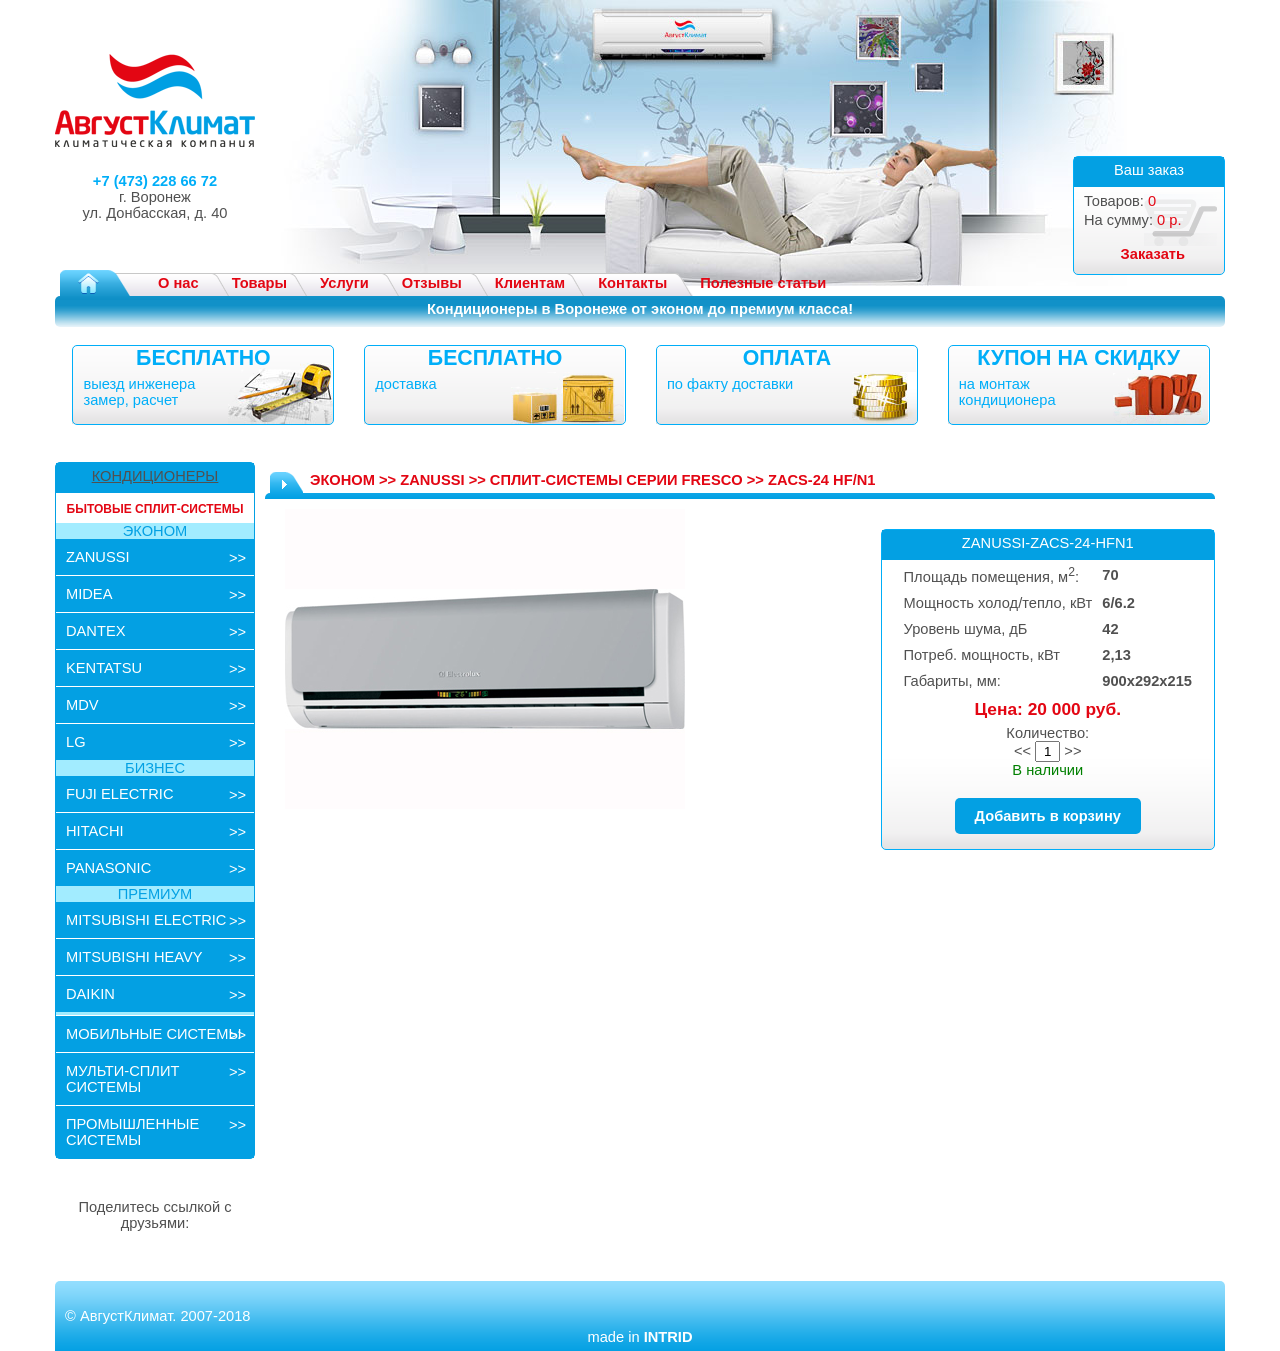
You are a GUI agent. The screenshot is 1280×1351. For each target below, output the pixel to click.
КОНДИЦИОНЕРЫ (155, 476)
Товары (259, 283)
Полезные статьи (763, 283)
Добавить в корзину (1048, 816)
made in (639, 1337)
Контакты (632, 283)
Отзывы (432, 283)
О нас (178, 283)
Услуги (344, 283)
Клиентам (530, 283)
